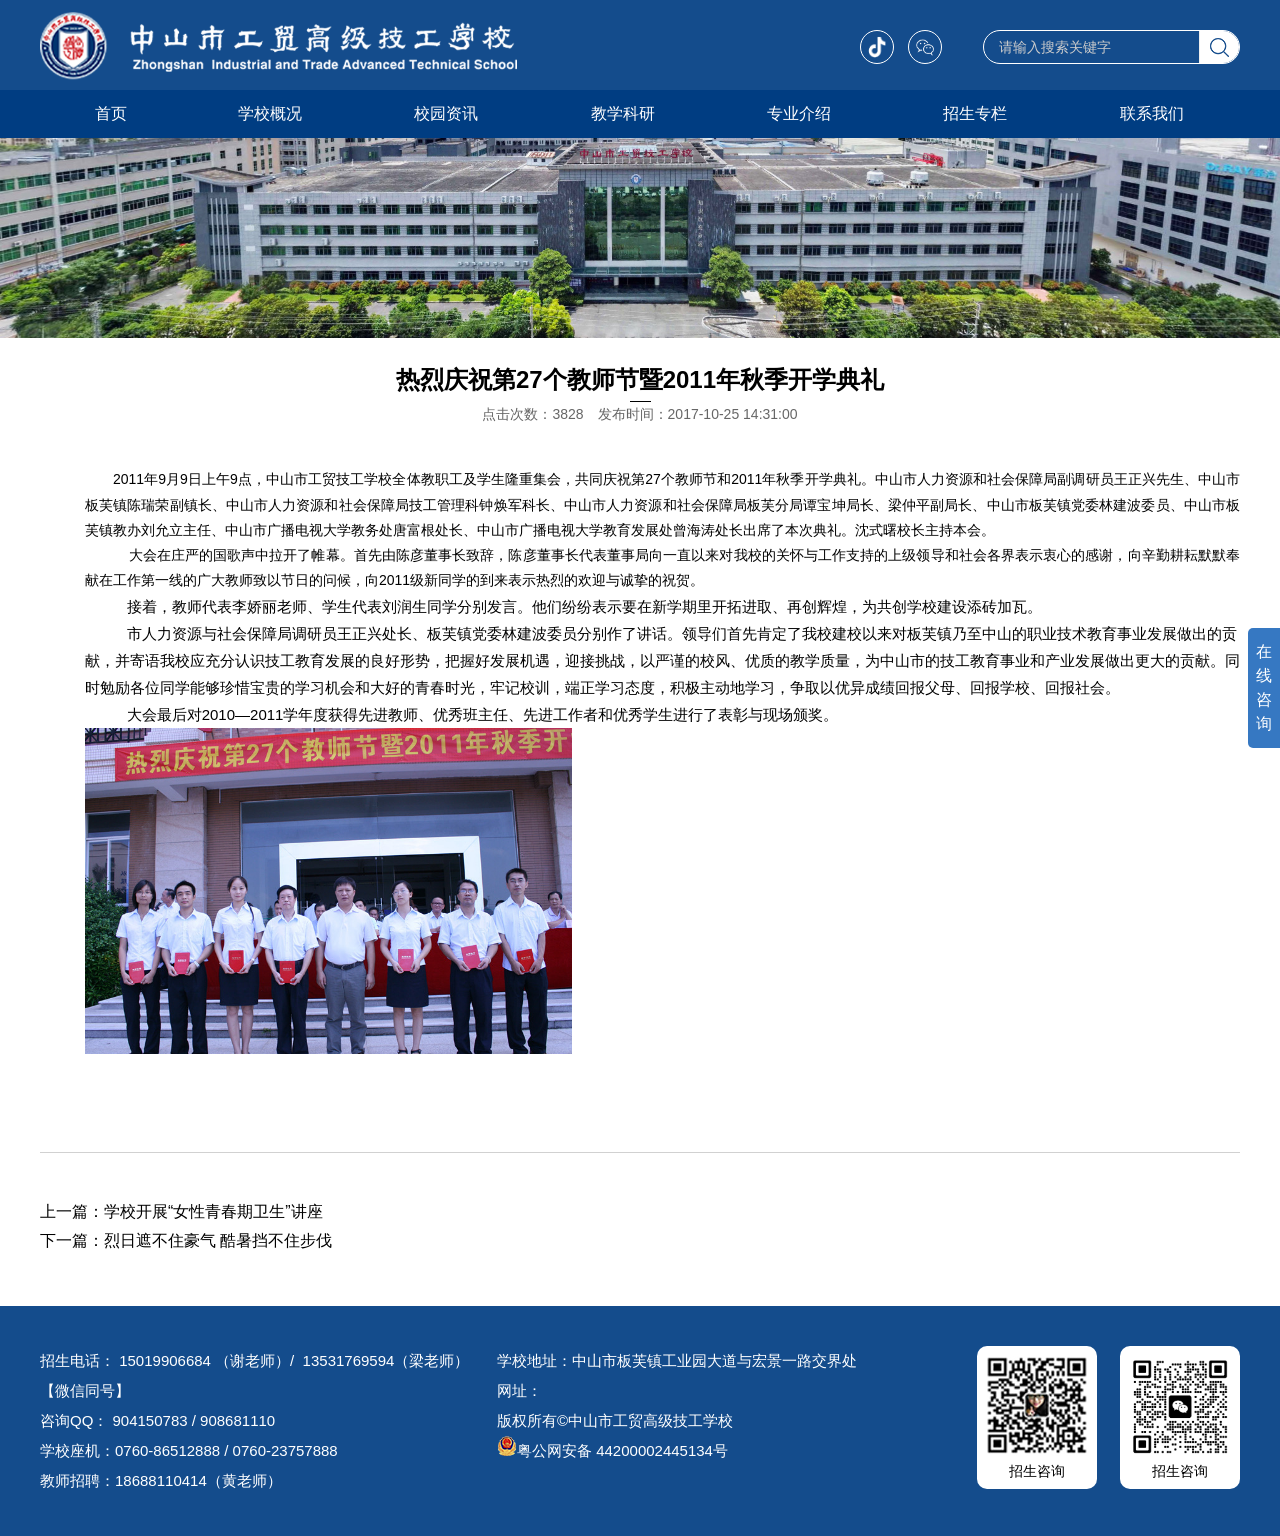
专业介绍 (799, 113)
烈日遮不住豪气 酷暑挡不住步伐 (218, 1240)
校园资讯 (446, 113)
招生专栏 (975, 113)
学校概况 (270, 113)
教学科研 (623, 113)
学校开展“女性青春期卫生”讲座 (213, 1211)
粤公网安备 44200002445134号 (612, 1450)
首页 (111, 113)
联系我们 (1152, 113)
